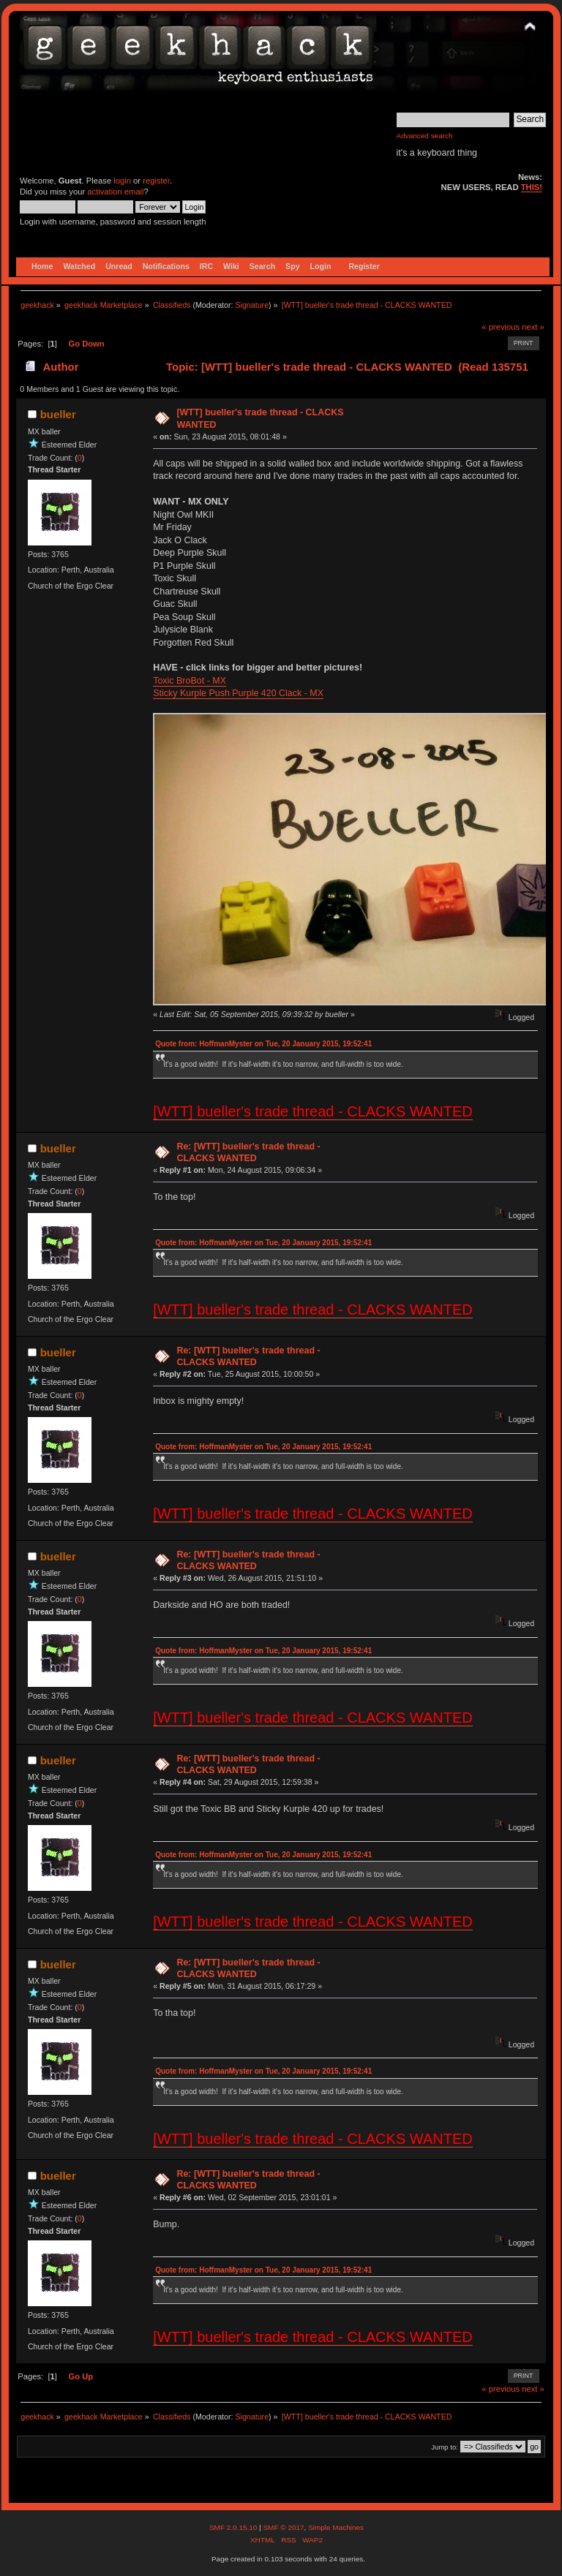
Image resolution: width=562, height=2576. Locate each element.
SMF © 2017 (283, 2527)
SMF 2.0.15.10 (234, 2527)
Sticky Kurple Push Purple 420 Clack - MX (238, 693)
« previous (501, 326)
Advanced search (425, 136)
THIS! (531, 187)
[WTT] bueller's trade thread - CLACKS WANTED (313, 1111)
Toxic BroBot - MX (189, 681)
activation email (115, 191)
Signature (252, 305)
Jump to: (444, 2447)
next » (533, 326)
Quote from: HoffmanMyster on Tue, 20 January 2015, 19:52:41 (263, 1044)
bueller (58, 414)
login (122, 180)
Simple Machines (336, 2527)
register (156, 180)
